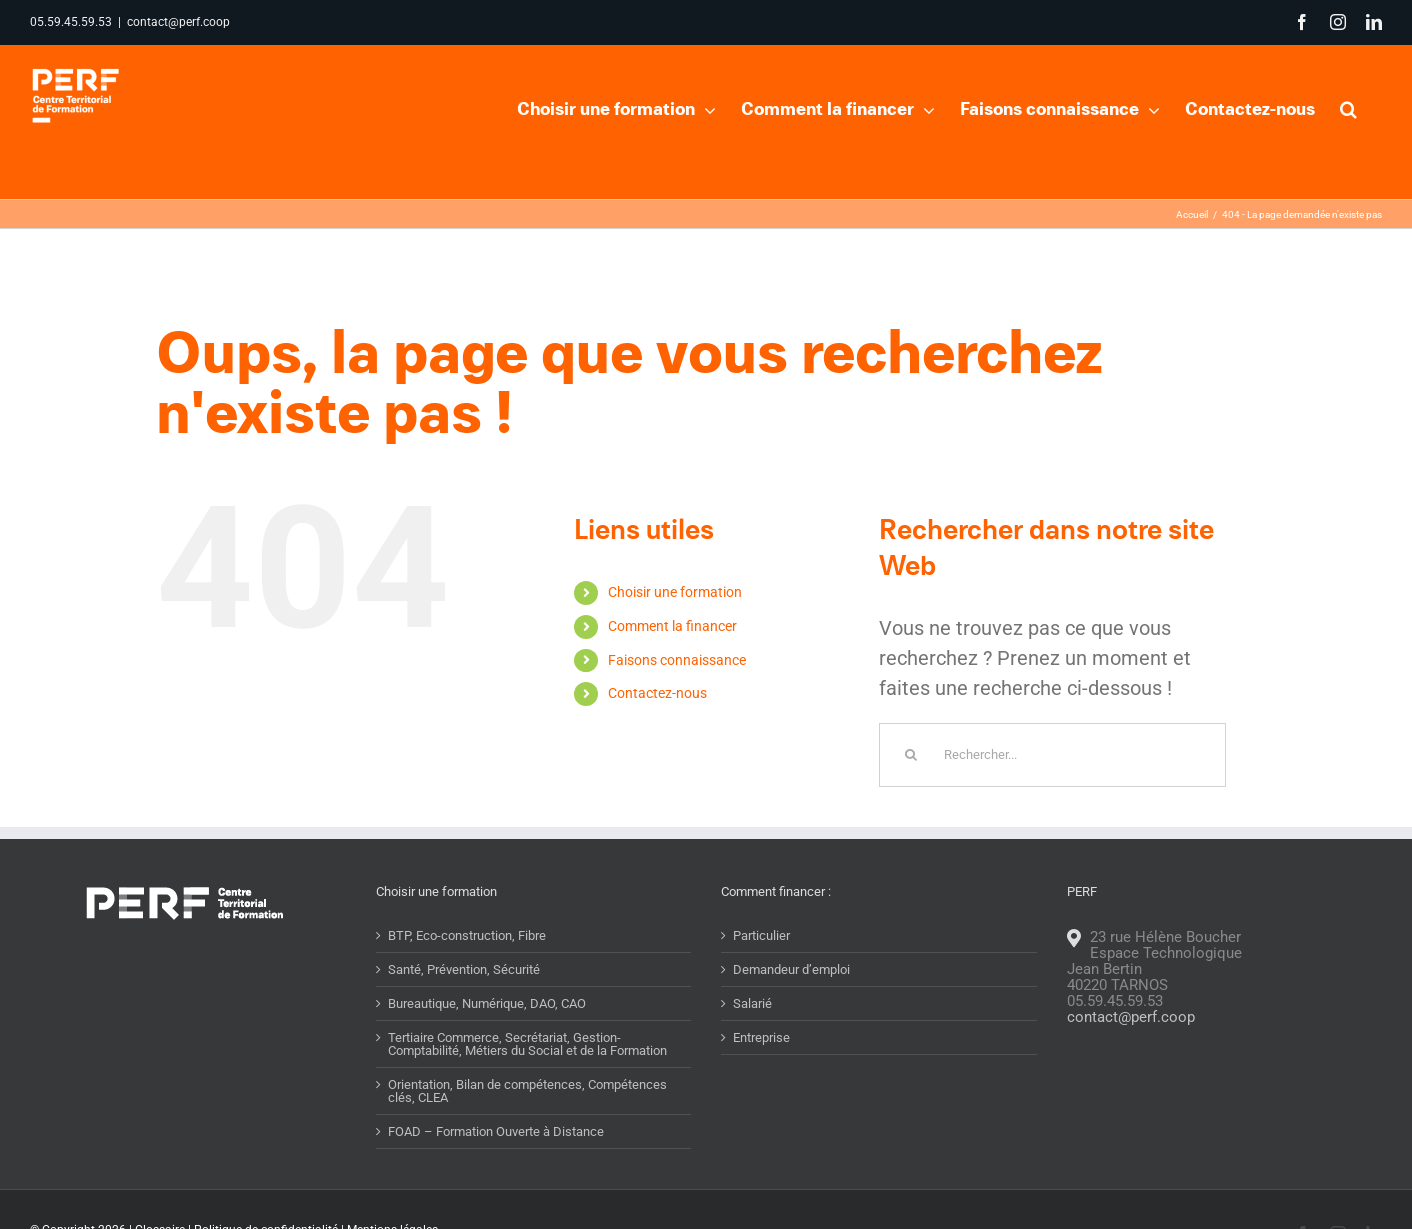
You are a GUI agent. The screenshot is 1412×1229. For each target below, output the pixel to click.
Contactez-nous (657, 693)
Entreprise (761, 1037)
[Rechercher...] (1052, 755)
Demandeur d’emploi (791, 969)
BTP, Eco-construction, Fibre (467, 935)
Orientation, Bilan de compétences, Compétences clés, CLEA (527, 1091)
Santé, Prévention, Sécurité (464, 969)
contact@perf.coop (178, 22)
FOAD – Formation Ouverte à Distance (496, 1131)
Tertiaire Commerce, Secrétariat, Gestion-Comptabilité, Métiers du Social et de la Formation (527, 1044)
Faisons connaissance (677, 660)
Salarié (752, 1003)
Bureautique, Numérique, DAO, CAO (487, 1003)
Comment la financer (672, 626)
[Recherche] (911, 755)
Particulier (761, 935)
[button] (1348, 107)
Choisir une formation (675, 592)
